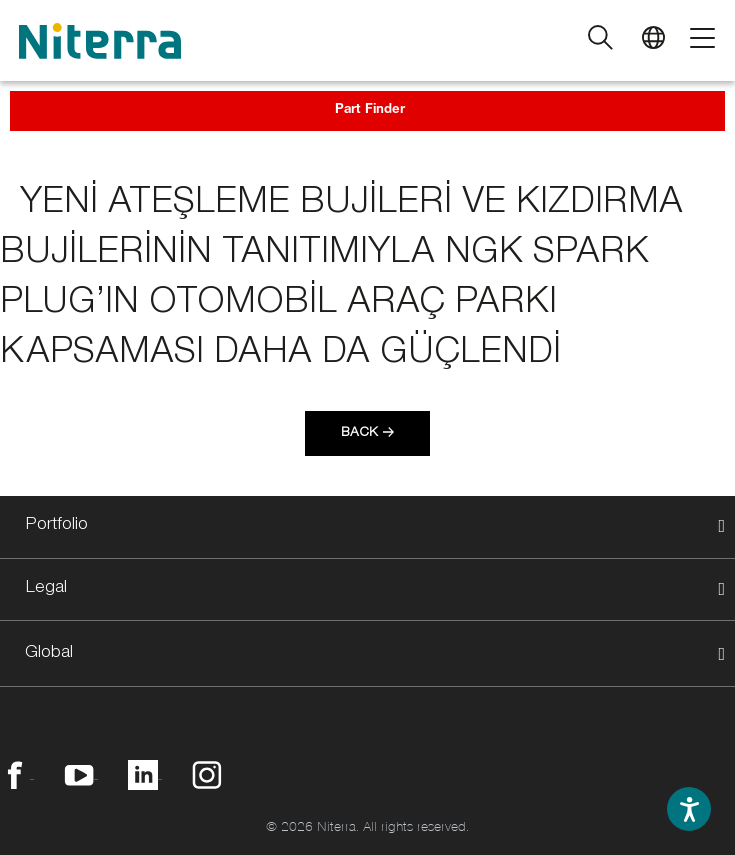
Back (359, 434)
